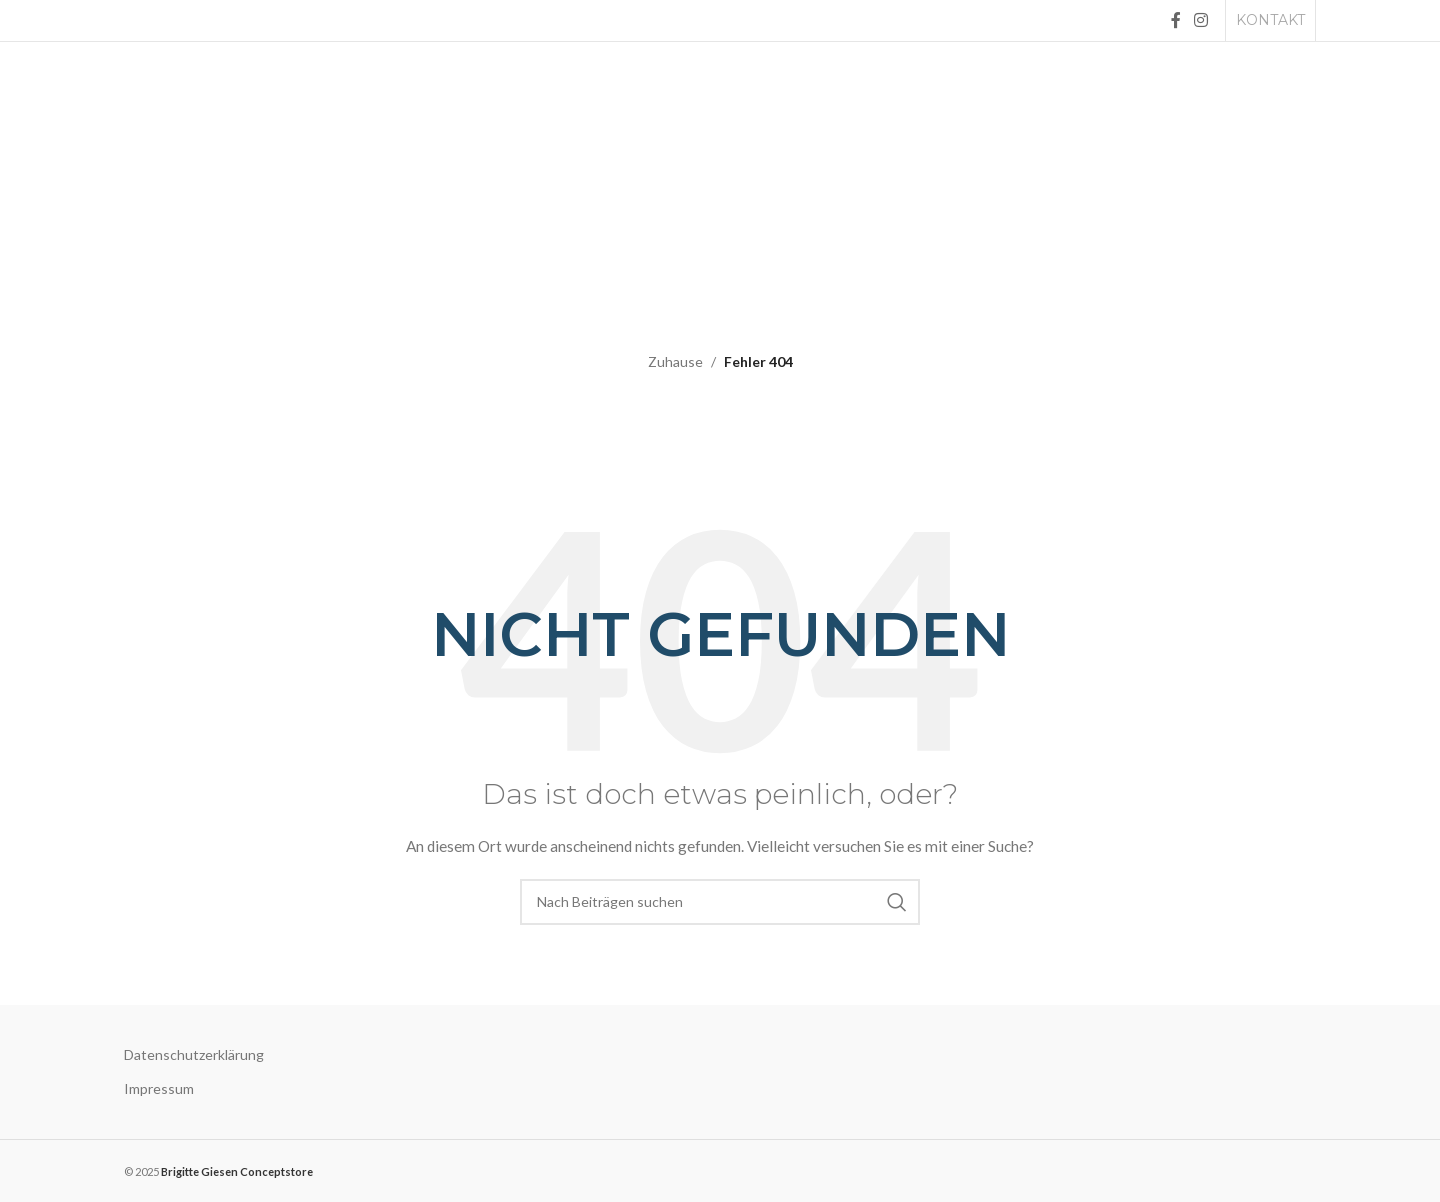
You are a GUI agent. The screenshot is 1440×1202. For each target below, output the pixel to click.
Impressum (159, 1088)
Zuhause (675, 361)
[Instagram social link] (1201, 20)
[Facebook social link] (1175, 20)
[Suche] (720, 902)
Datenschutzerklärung (194, 1054)
